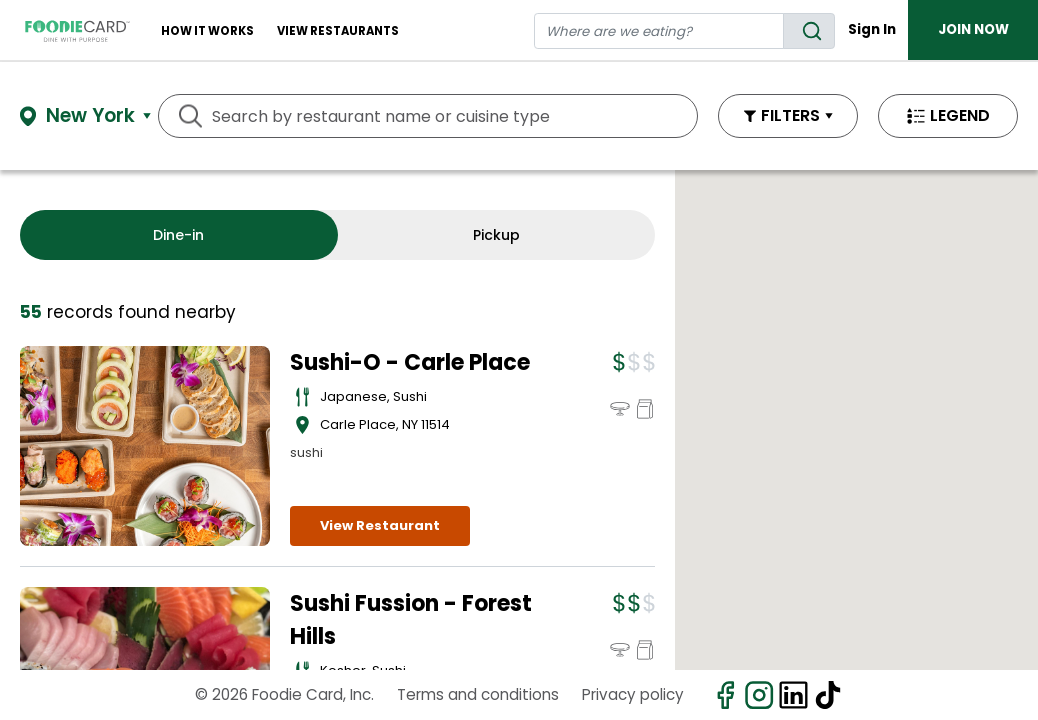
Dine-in (178, 235)
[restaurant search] (659, 31)
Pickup (496, 235)
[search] (809, 31)
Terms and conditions (478, 694)
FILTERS (790, 115)
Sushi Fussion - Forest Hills (411, 620)
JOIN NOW (973, 29)
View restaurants (338, 31)
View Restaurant (380, 525)
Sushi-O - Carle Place (410, 362)
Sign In (872, 29)
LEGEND (960, 115)
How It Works (207, 31)
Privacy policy (633, 694)
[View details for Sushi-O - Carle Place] (145, 446)
